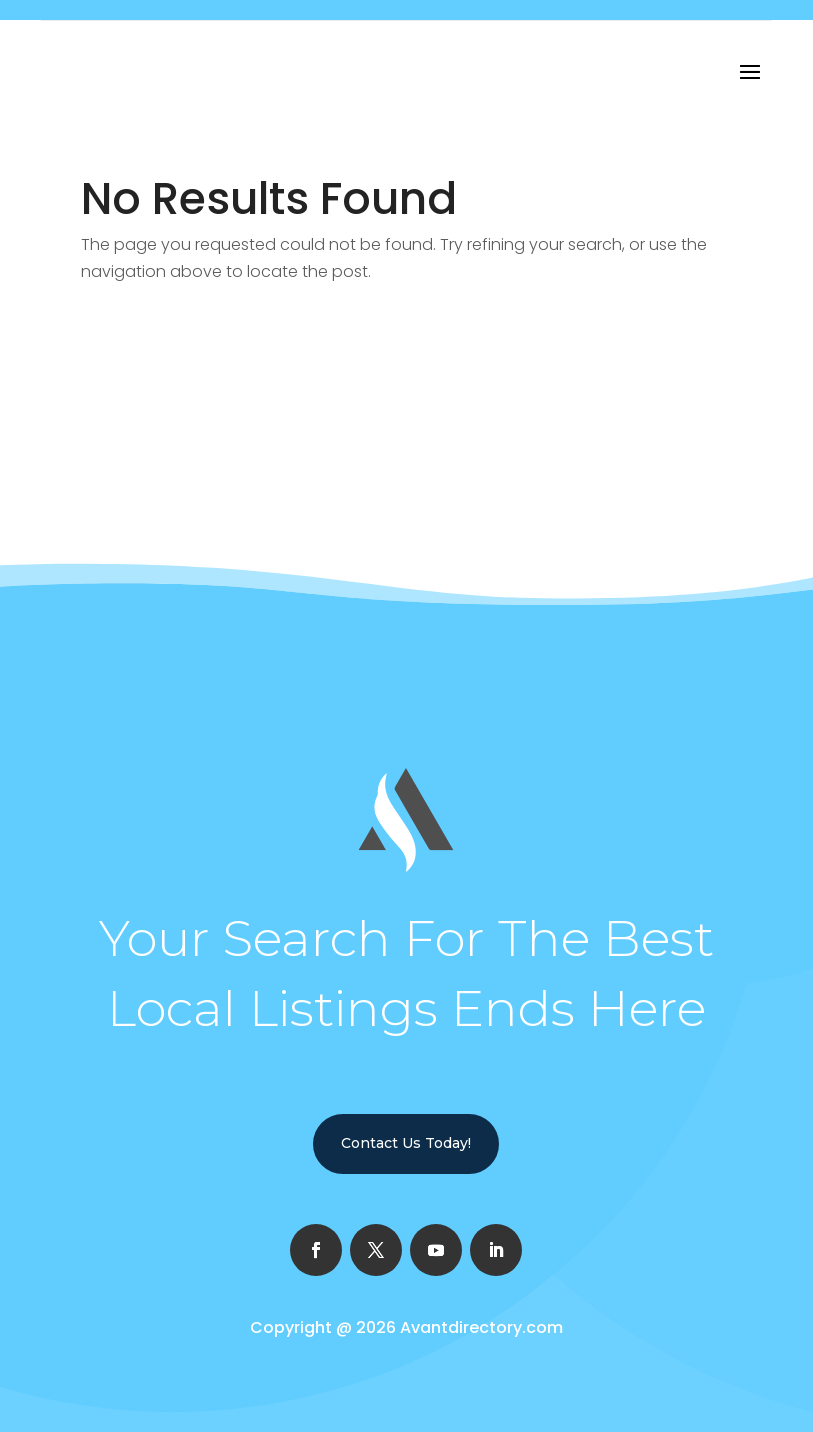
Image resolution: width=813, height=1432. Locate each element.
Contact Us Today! (406, 1143)
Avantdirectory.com (481, 1327)
